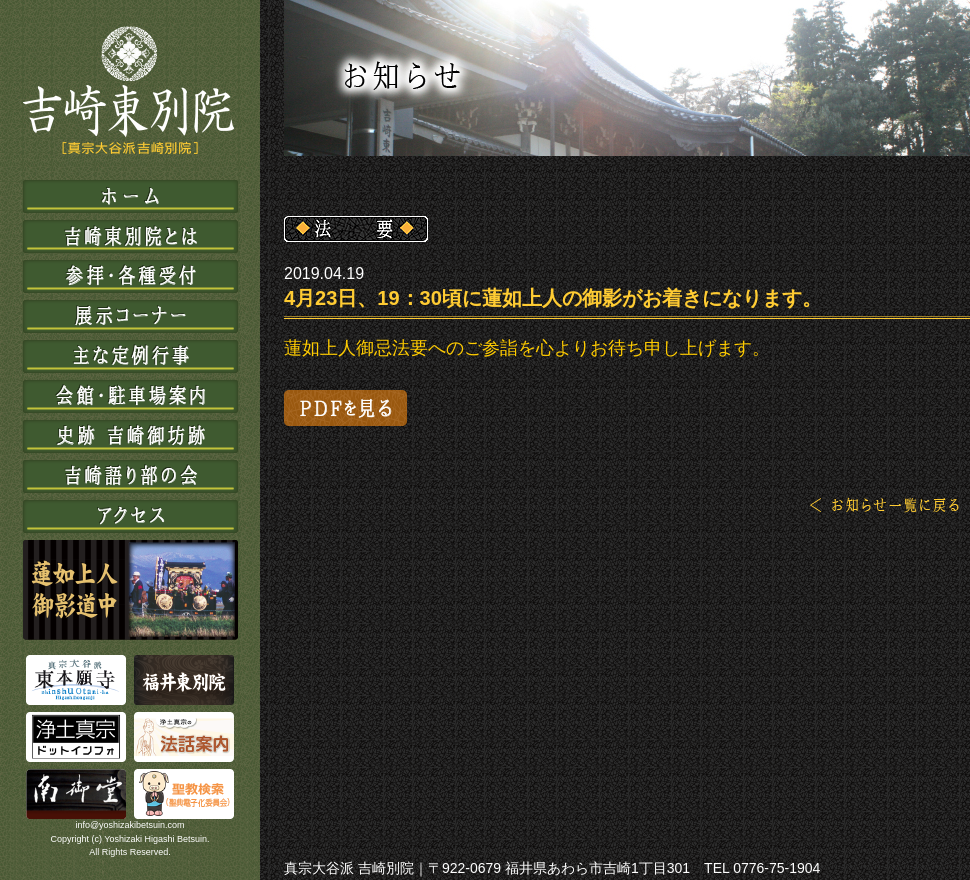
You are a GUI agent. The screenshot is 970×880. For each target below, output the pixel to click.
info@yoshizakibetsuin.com (129, 825)
